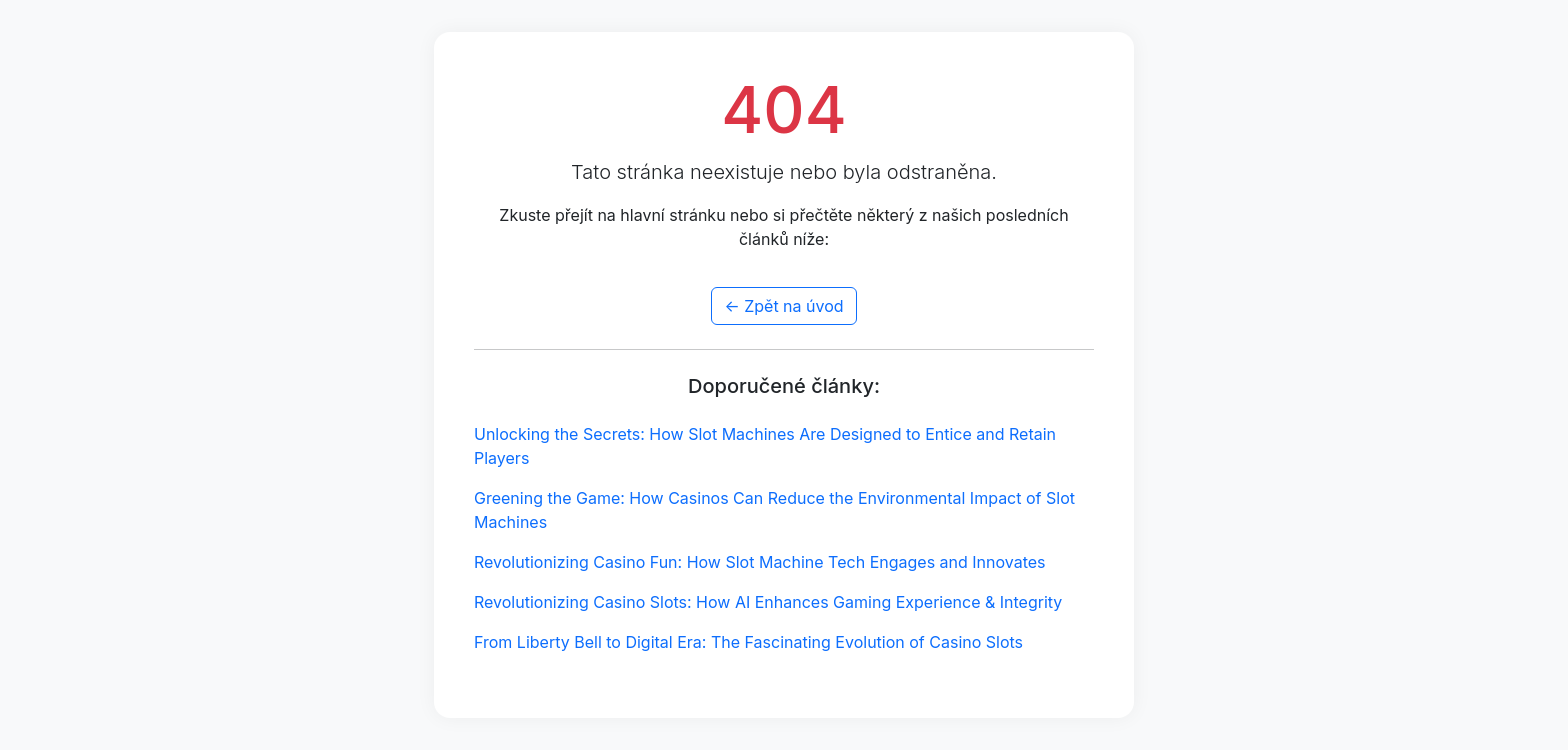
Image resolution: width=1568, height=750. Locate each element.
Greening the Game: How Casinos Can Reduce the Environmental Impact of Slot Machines (774, 510)
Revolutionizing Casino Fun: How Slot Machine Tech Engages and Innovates (760, 562)
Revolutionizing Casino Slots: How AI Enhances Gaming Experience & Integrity (768, 602)
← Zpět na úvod (783, 306)
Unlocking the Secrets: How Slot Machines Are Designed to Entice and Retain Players (765, 446)
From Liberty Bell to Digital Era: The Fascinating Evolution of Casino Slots (748, 642)
